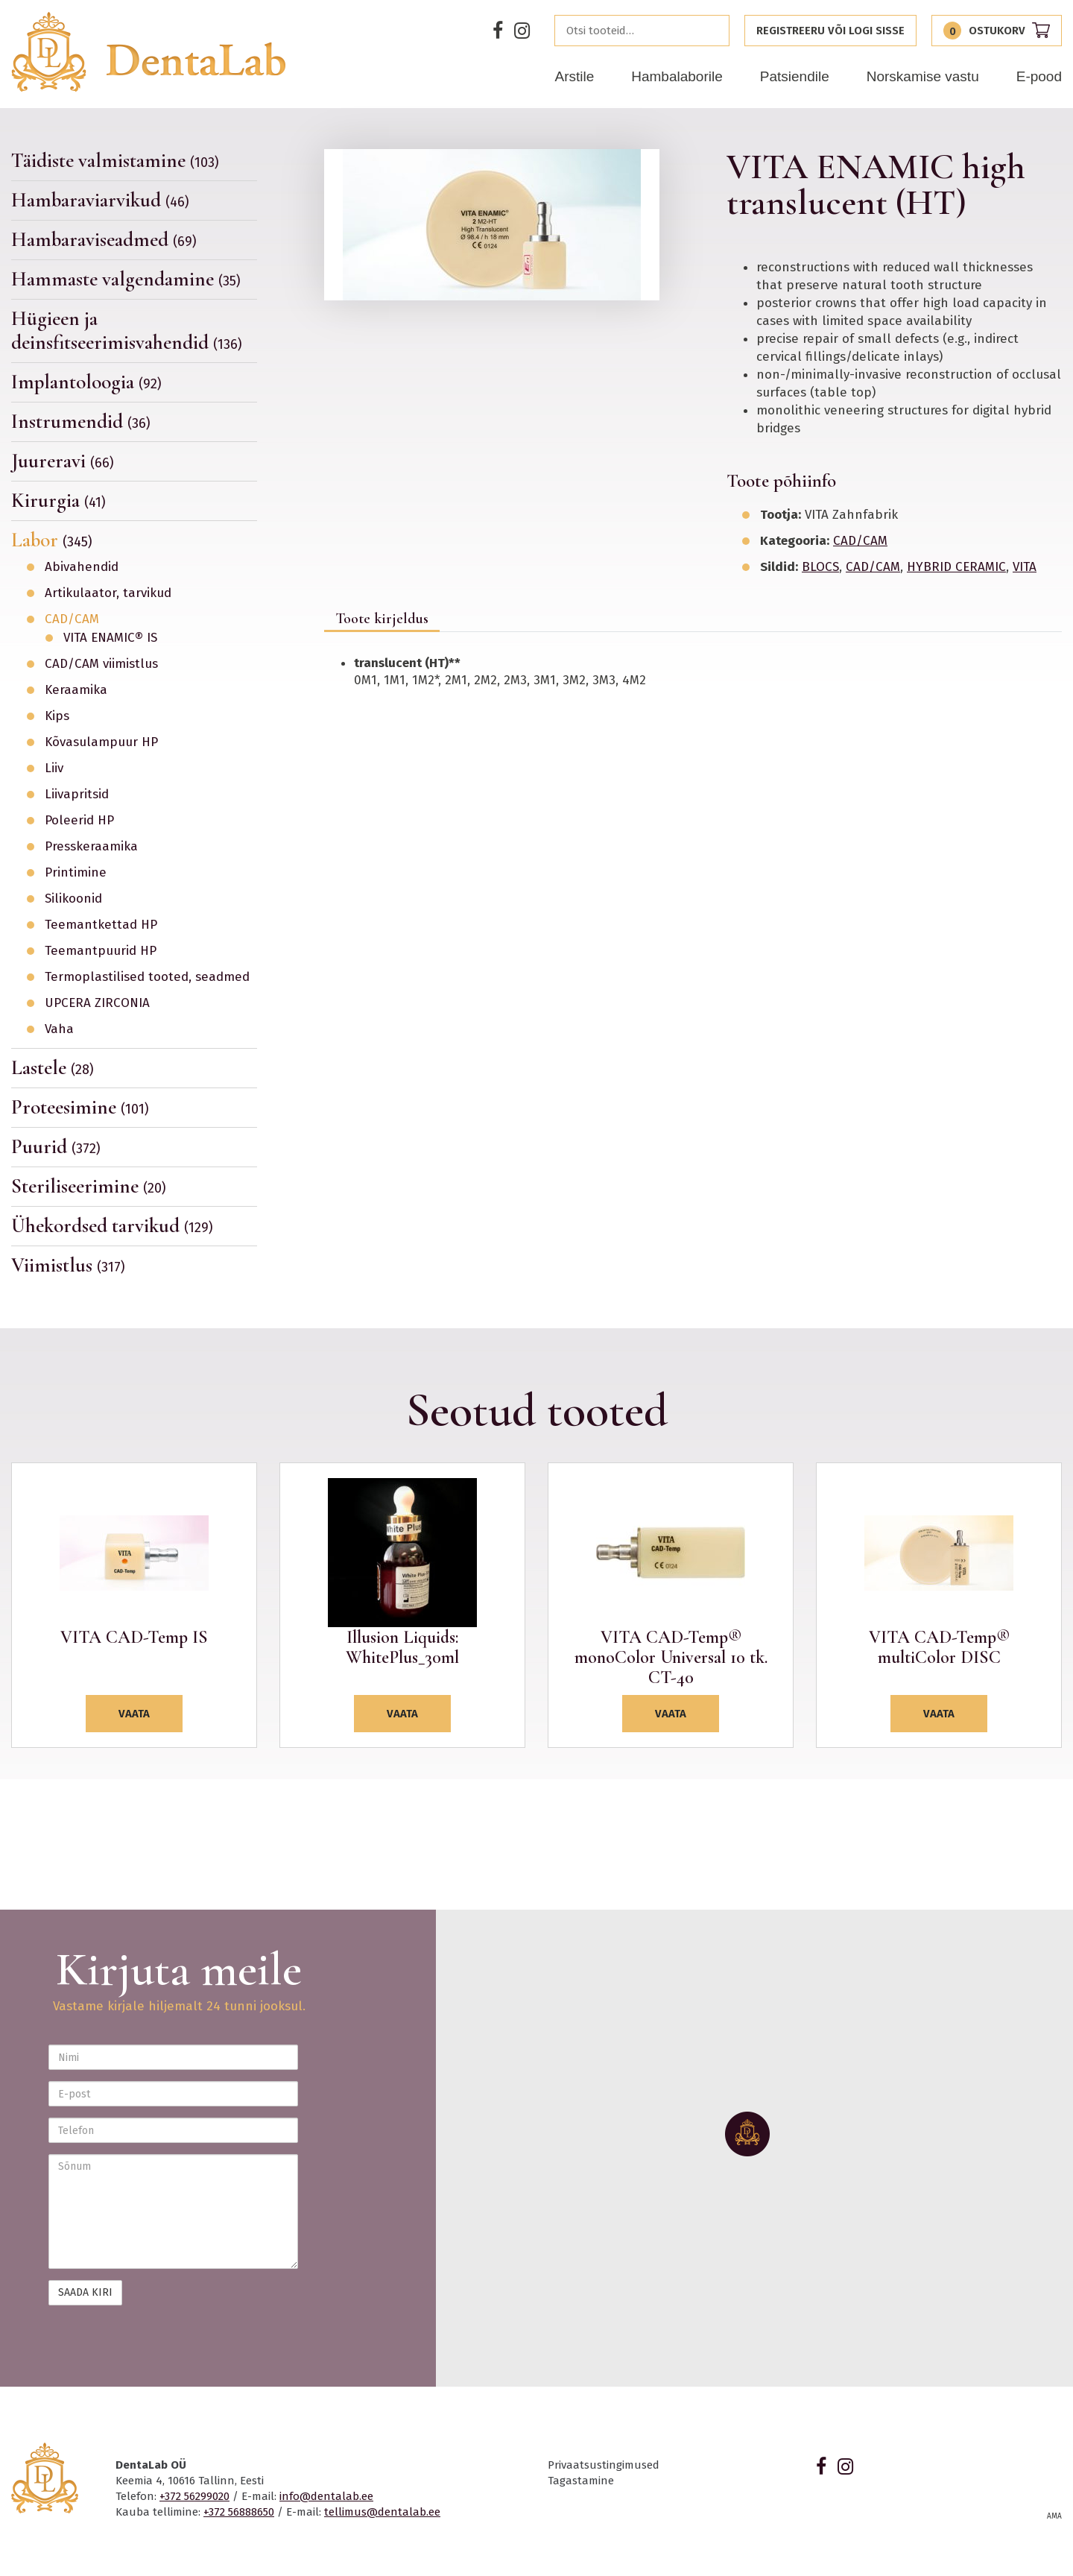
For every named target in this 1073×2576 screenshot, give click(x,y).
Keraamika (76, 690)
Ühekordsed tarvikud (112, 1225)
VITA (1024, 567)
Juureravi (62, 461)
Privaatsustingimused (603, 2465)
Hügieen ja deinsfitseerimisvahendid (126, 330)
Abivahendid (81, 567)
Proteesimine (80, 1107)
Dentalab (148, 52)
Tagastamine (581, 2480)
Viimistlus (68, 1265)
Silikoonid (73, 898)
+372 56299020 (194, 2496)
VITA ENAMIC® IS (110, 638)
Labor (51, 540)
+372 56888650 (238, 2512)
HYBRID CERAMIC (956, 567)
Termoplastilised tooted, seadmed (147, 977)
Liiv (54, 768)
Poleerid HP (79, 820)
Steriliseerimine (88, 1186)
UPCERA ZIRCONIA (97, 1003)
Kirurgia (58, 500)
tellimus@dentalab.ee (382, 2512)
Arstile (574, 76)
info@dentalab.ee (326, 2496)
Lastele (52, 1067)
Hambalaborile (677, 76)
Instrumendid (81, 421)
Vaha (59, 1029)
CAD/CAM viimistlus (101, 664)
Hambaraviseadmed (104, 239)
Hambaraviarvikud (100, 200)
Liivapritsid (77, 794)
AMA (1054, 2516)
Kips (57, 716)
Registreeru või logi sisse (830, 30)
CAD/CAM (72, 619)
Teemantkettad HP (101, 925)
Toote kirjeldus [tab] (381, 619)
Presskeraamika (91, 846)
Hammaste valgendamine (126, 279)
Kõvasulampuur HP (101, 742)
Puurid (56, 1146)
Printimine (76, 872)
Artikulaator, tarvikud (108, 593)
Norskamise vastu (923, 76)
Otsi (713, 30)
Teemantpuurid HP (100, 951)
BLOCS (820, 567)
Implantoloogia (86, 382)
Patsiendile (794, 76)
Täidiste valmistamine (115, 161)
